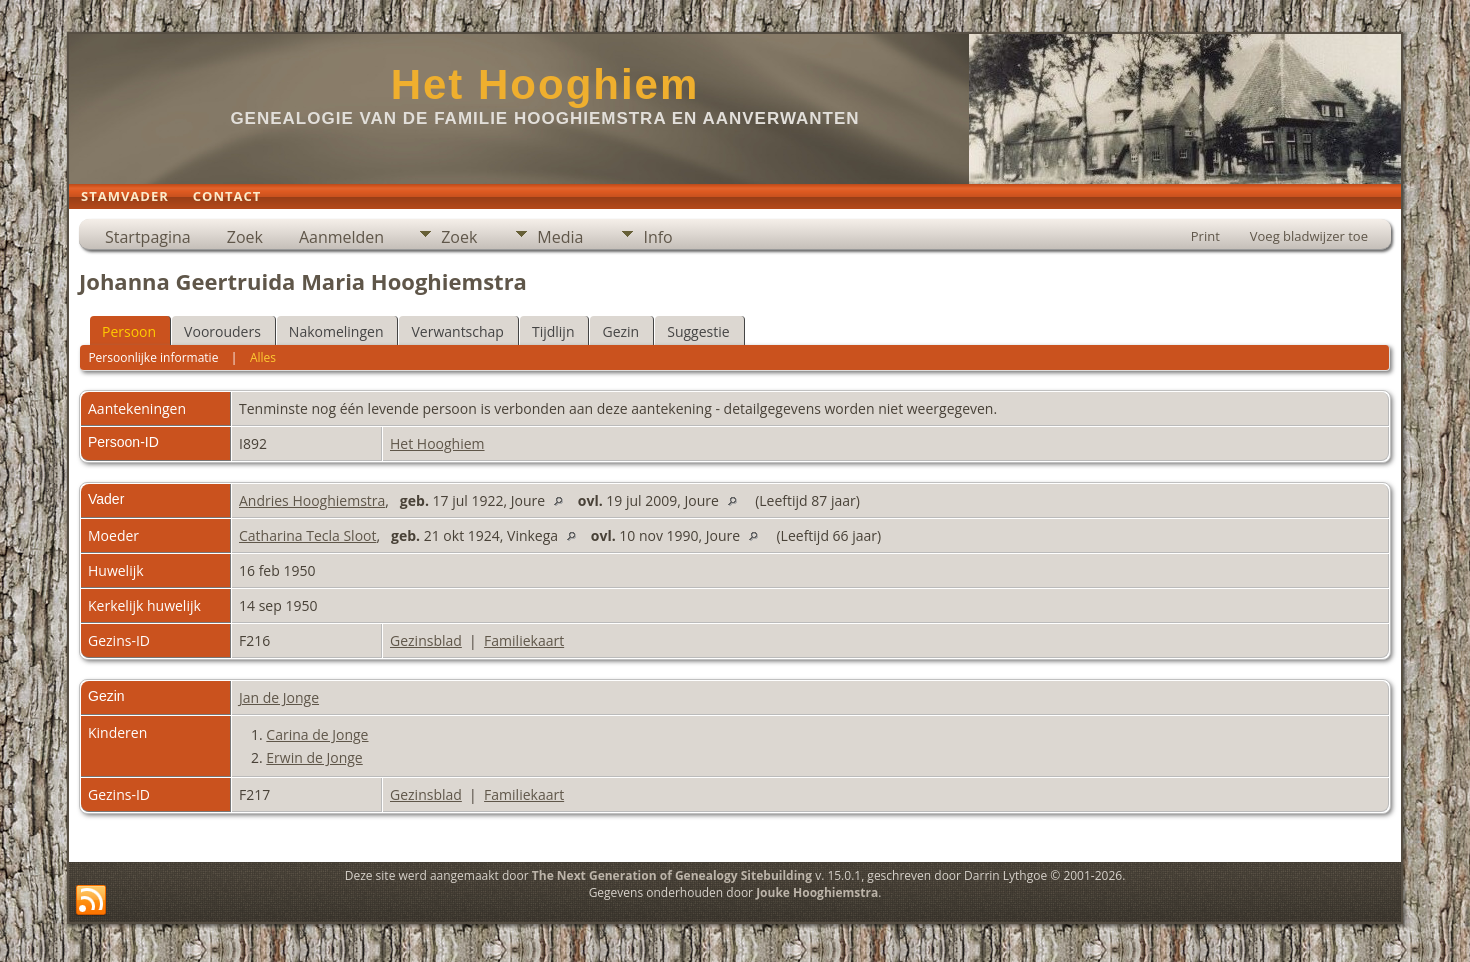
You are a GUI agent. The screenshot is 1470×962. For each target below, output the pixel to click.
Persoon (129, 331)
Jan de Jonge (279, 697)
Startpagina (148, 237)
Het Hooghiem (545, 84)
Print (1205, 236)
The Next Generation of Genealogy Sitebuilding (672, 875)
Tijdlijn (553, 331)
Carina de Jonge (317, 734)
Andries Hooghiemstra (312, 500)
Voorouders (222, 331)
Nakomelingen (336, 331)
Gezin (620, 331)
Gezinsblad (426, 640)
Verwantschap (457, 331)
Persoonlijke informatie (153, 357)
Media (560, 237)
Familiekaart (524, 640)
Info (657, 237)
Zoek (245, 237)
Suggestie (698, 331)
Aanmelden (341, 237)
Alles (263, 357)
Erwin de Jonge (314, 757)
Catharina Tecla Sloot (307, 535)
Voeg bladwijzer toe (1309, 236)
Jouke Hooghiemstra (817, 892)
